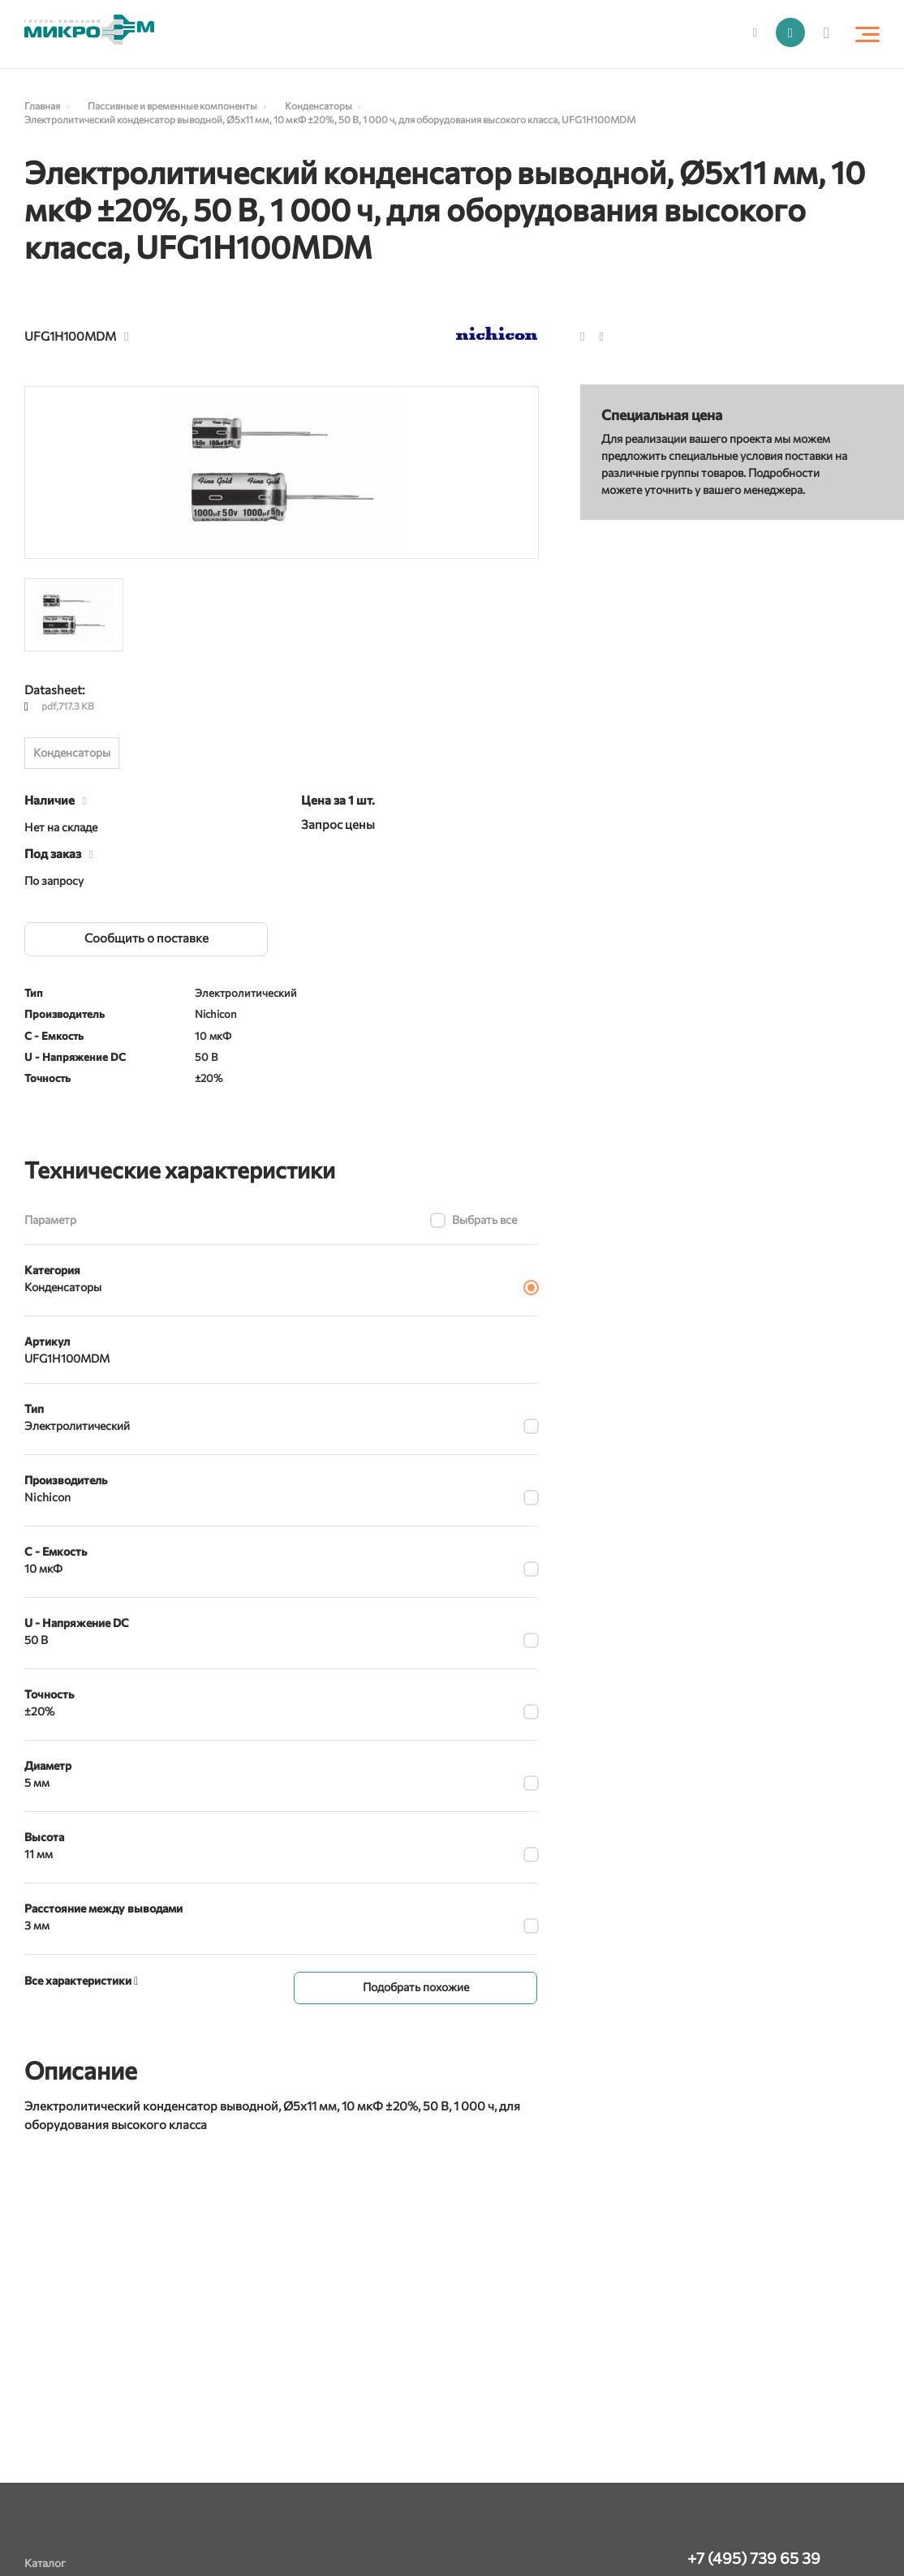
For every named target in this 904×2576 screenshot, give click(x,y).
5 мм (37, 1782)
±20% (39, 1711)
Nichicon (47, 1497)
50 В (36, 1639)
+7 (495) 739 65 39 (753, 2557)
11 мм (38, 1854)
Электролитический (77, 1425)
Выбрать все (484, 1219)
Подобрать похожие (416, 1986)
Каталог (45, 2563)
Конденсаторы (71, 752)
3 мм (37, 1925)
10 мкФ (43, 1568)
